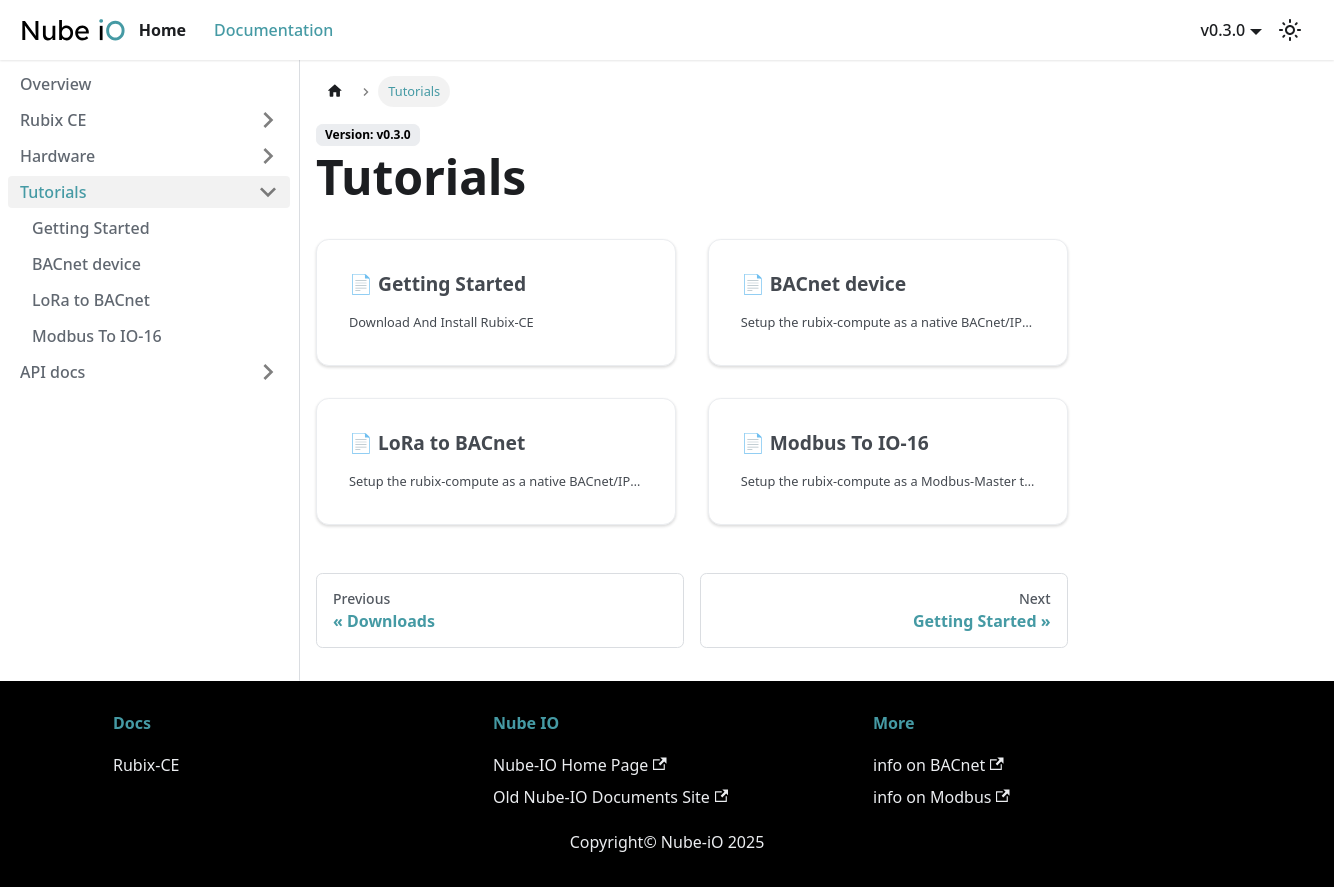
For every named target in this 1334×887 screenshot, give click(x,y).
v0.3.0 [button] (1223, 30)
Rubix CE (53, 120)
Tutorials (53, 192)
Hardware (57, 156)
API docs (52, 372)
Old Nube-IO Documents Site (610, 797)
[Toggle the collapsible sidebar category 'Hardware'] (268, 156)
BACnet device (86, 264)
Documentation (273, 30)
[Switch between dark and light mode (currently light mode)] (1290, 30)
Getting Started (91, 228)
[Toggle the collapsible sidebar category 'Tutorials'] (268, 192)
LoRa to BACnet (91, 300)
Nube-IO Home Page (580, 765)
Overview (55, 84)
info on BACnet (938, 765)
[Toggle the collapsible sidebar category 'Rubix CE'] (268, 120)
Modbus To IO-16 (97, 336)
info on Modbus (941, 797)
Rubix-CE (146, 765)
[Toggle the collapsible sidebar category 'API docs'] (268, 372)
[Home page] (335, 91)
